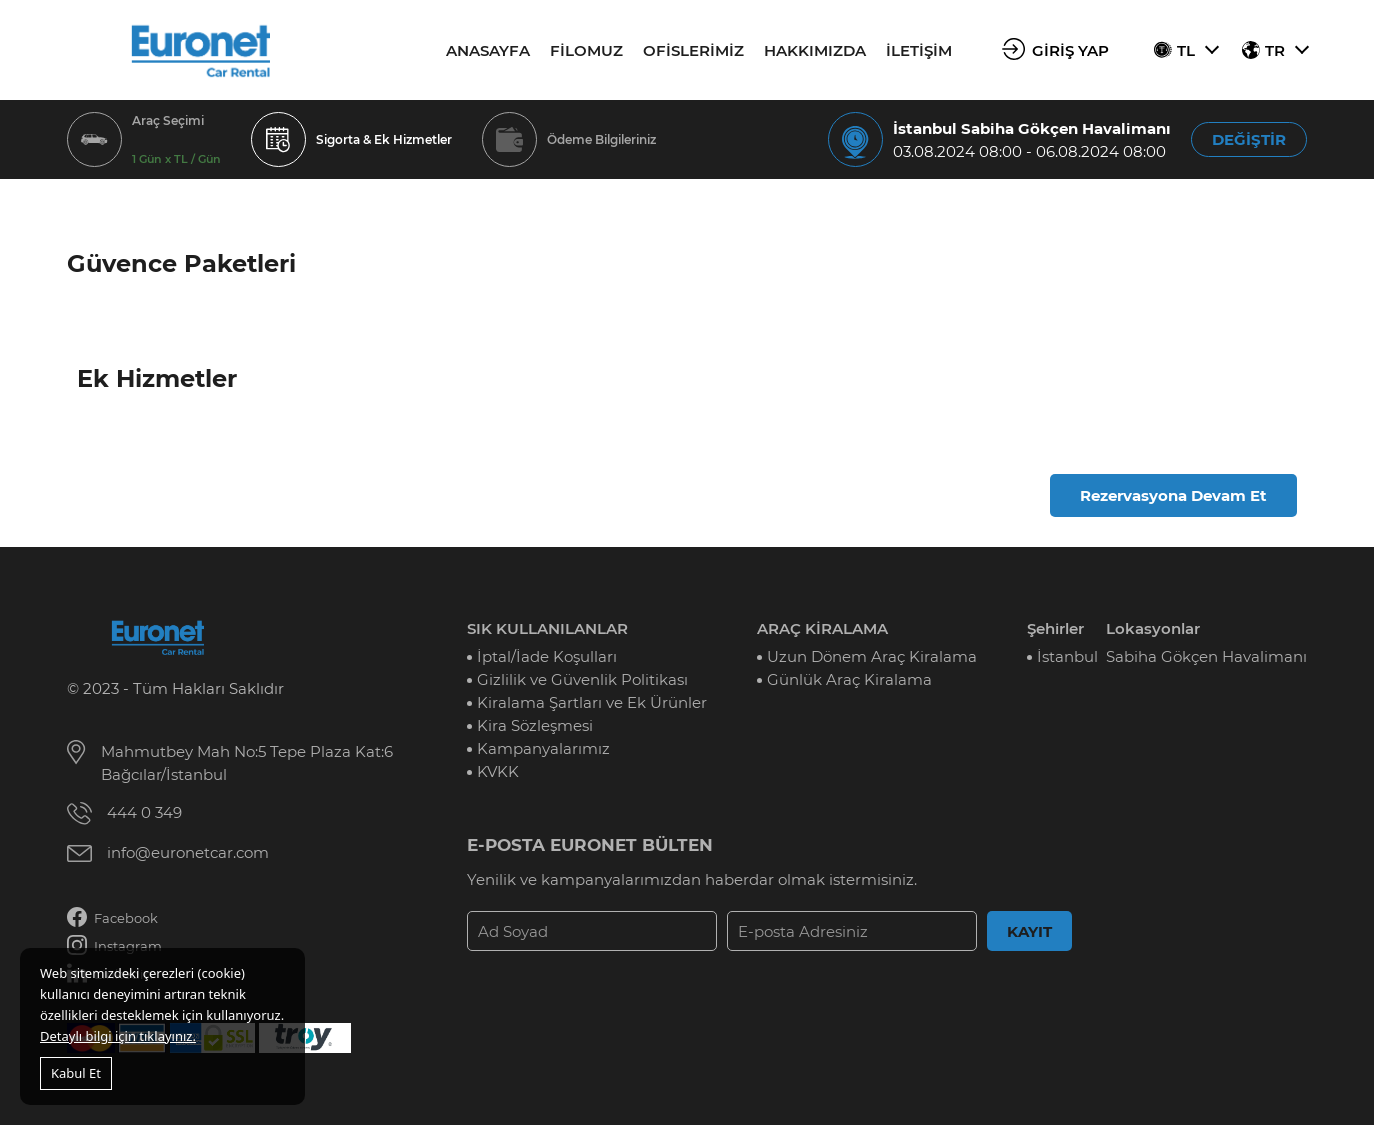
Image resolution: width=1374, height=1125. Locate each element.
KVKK (498, 771)
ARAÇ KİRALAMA (822, 628)
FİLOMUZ (586, 50)
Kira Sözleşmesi (535, 725)
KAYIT (1029, 931)
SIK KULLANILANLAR (547, 628)
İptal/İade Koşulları (547, 656)
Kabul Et (76, 1073)
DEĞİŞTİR (1249, 139)
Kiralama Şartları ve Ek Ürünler (592, 702)
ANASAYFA (488, 50)
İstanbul (1067, 656)
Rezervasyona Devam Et (1173, 495)
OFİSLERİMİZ (693, 50)
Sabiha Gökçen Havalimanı (1206, 656)
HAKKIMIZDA (815, 50)
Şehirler (1055, 628)
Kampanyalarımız (543, 748)
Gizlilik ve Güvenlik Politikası (582, 679)
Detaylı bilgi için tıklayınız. (118, 1036)
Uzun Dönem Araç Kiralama (872, 656)
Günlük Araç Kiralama (849, 679)
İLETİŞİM (919, 50)
